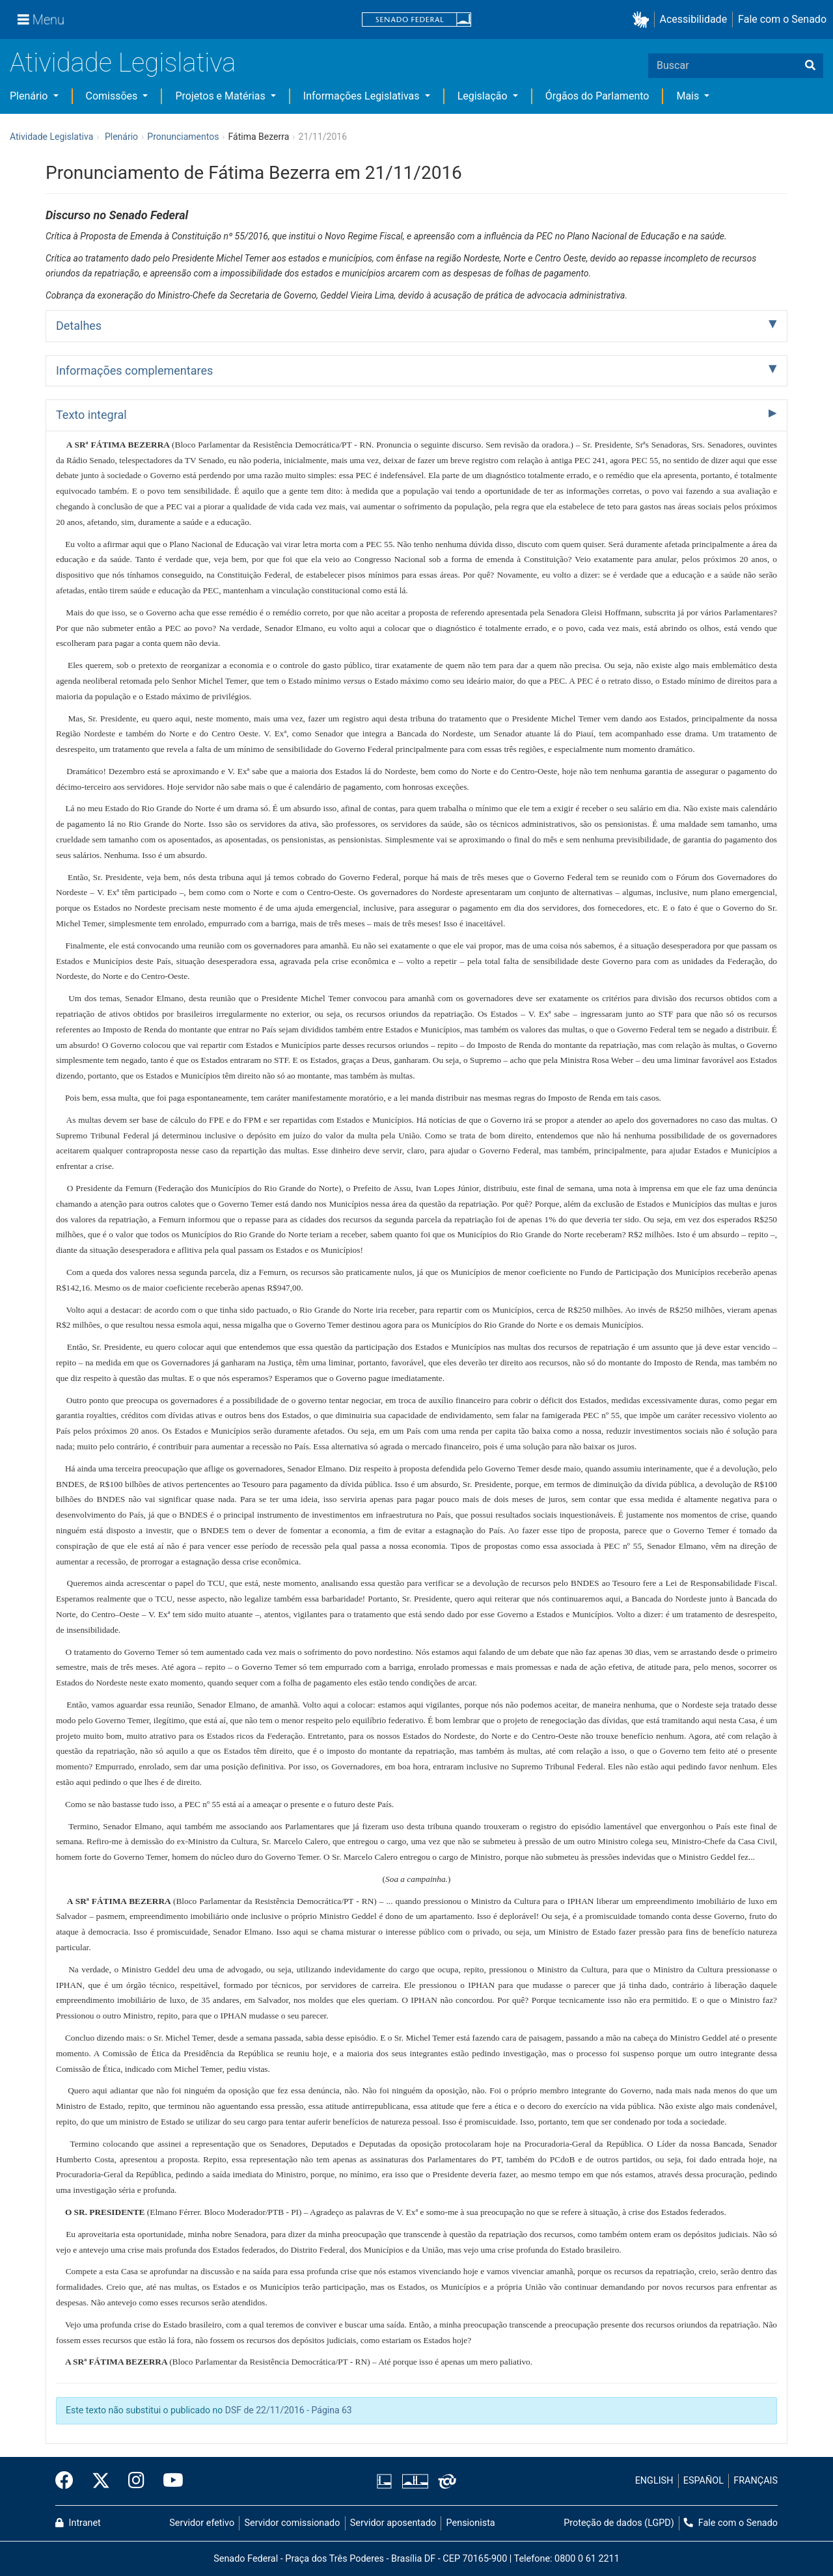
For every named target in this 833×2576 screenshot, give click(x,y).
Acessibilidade (694, 19)
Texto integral (91, 415)
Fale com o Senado (782, 19)
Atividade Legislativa (123, 62)
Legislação (483, 96)
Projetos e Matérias (221, 96)
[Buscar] (810, 65)
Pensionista (470, 2523)
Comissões (113, 96)
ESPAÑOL (703, 2480)
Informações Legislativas (362, 96)
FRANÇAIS (755, 2480)
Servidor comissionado (292, 2523)
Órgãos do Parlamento (597, 96)
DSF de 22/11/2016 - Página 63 (288, 2410)
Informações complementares (134, 370)
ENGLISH (654, 2480)
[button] (643, 20)
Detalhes (79, 325)
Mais (689, 96)
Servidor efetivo (201, 2523)
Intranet (78, 2523)
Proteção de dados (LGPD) (619, 2523)
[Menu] (41, 19)
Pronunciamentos (183, 136)
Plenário (30, 96)
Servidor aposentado (393, 2523)
